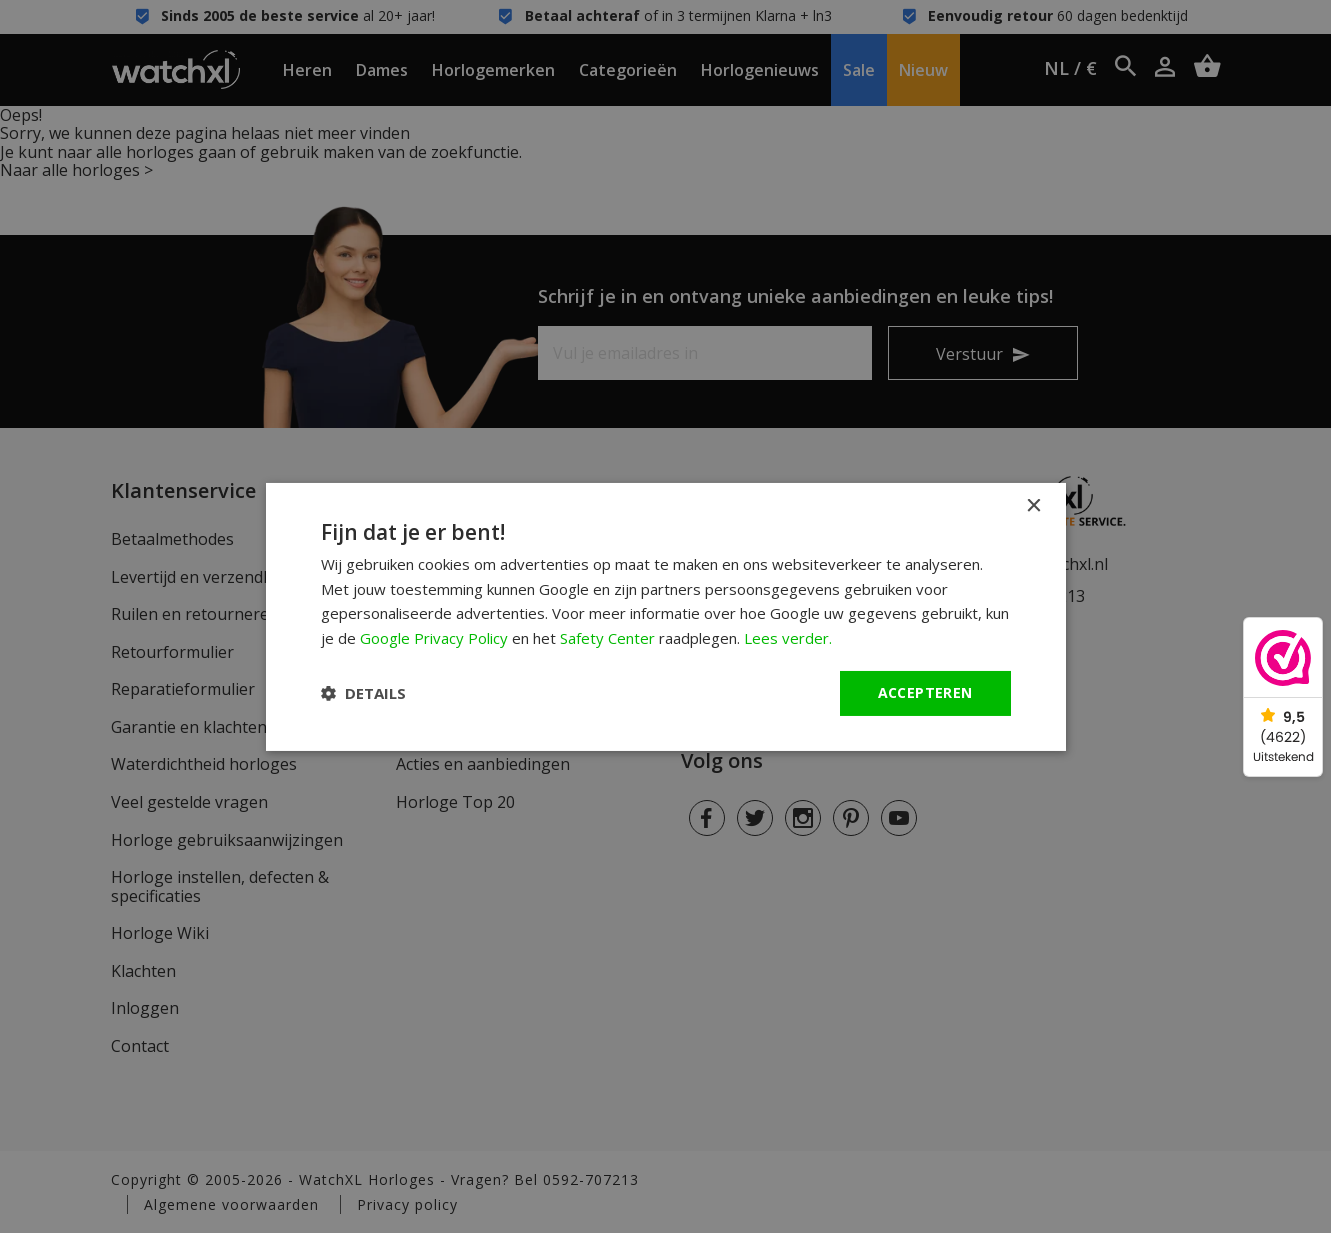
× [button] (1033, 505)
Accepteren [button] (925, 692)
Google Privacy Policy (434, 638)
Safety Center (607, 638)
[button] (363, 693)
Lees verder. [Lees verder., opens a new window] (788, 638)
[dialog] (666, 616)
